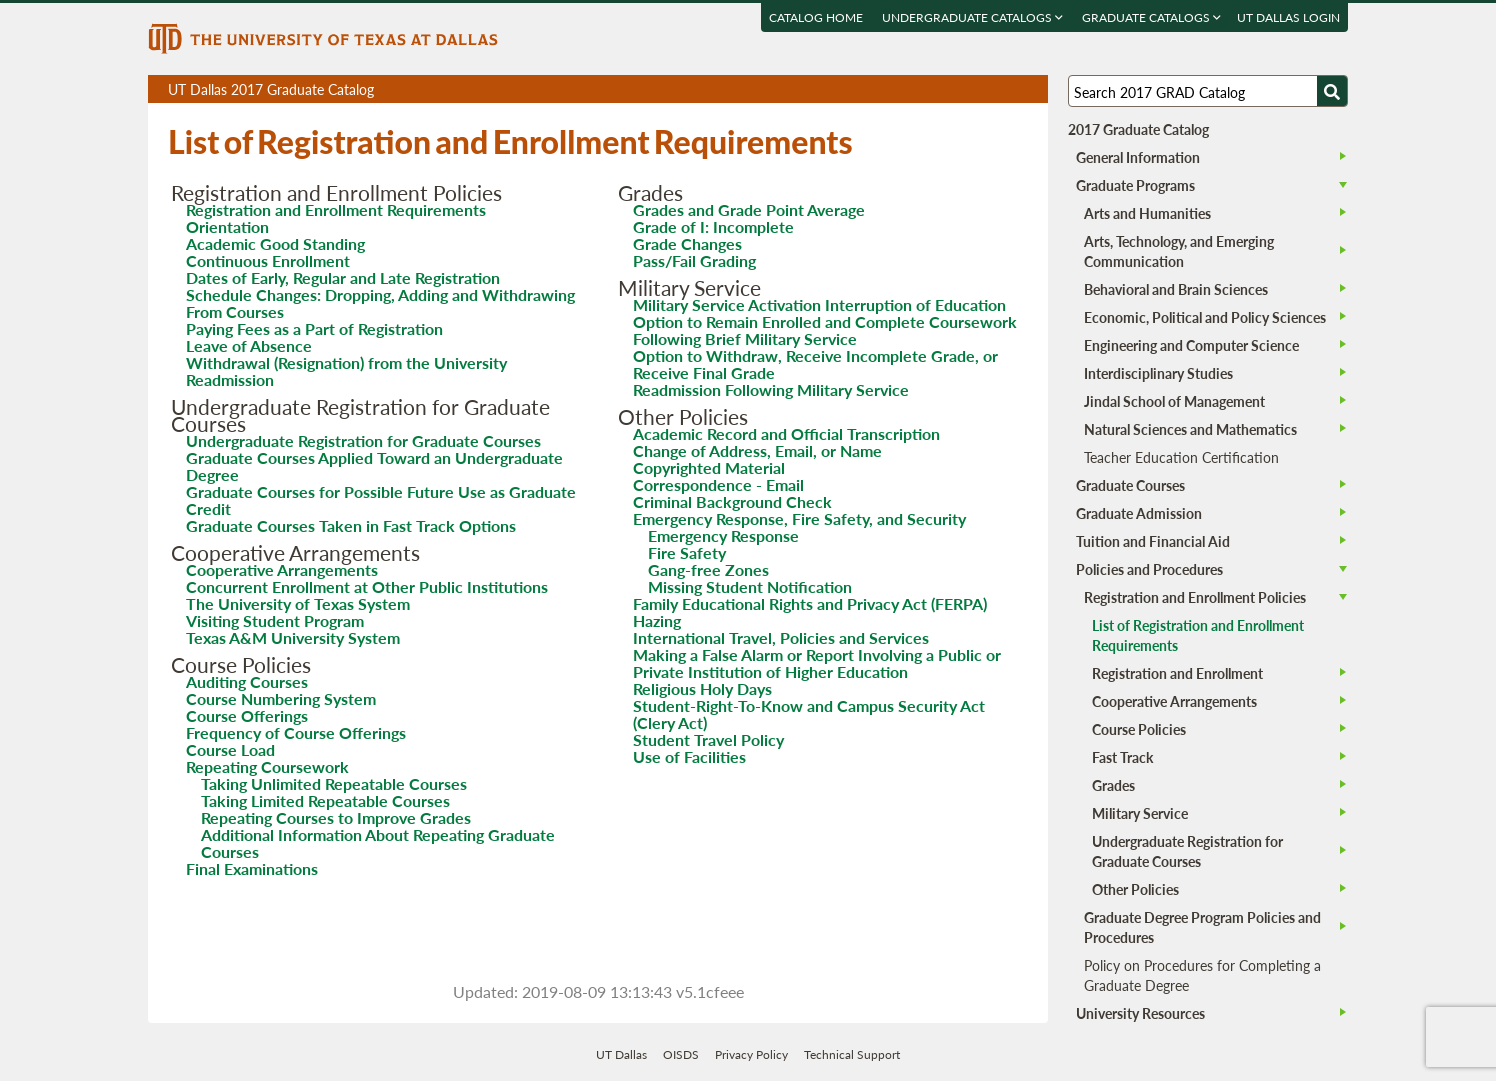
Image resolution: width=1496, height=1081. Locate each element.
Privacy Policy (751, 1054)
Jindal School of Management (1174, 401)
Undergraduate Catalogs (972, 17)
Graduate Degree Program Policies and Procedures (1202, 927)
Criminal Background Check (732, 501)
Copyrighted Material (709, 467)
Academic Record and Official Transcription (786, 433)
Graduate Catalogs (1151, 17)
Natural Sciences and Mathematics (1190, 429)
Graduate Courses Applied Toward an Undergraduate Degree (374, 466)
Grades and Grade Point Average (749, 209)
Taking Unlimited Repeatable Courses (334, 783)
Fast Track (1122, 757)
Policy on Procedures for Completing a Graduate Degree (1202, 975)
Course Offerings (247, 715)
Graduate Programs (1135, 185)
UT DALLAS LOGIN (1288, 17)
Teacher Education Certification (1181, 457)
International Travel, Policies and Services (781, 637)
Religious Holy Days (702, 688)
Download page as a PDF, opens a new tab (960, 89)
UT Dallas (621, 1054)
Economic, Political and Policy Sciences (1205, 317)
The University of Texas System (298, 603)
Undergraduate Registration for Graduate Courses (363, 440)
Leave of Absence (249, 345)
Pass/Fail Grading (694, 260)
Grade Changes (687, 243)
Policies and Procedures (1149, 569)
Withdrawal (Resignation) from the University (346, 362)
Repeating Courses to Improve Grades (336, 817)
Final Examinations (252, 868)
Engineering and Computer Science (1191, 345)
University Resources (1140, 1013)
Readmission (230, 379)
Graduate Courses (1130, 485)
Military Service (1140, 813)
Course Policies (1139, 729)
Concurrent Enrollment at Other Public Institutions (367, 586)
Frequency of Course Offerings (296, 732)
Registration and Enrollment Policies (1195, 597)
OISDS (681, 1054)
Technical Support (852, 1054)
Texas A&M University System (293, 637)
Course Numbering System (281, 698)
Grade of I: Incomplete (713, 226)
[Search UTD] (1332, 91)
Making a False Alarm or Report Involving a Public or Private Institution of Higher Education (817, 663)
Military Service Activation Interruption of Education (819, 304)
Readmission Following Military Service (771, 389)
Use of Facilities (689, 756)
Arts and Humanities (1147, 213)
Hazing (657, 620)
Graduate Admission (1139, 513)
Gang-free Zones (708, 569)
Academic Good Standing (275, 243)
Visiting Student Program (275, 620)
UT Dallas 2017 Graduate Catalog (608, 91)
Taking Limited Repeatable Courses (325, 800)
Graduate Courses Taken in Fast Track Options (351, 525)
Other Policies (1135, 889)
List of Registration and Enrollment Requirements (1198, 635)
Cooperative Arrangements (282, 569)
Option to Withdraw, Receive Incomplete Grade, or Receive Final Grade (815, 364)
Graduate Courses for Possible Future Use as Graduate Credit (381, 500)
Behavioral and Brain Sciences (1176, 289)
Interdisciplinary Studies (1158, 373)
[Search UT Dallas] (1208, 91)
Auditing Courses (247, 681)
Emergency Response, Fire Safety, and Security (799, 518)
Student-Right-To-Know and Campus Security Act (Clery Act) (809, 714)
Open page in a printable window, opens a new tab (1006, 89)
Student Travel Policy (708, 739)
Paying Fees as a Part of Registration (314, 328)
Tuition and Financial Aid (1153, 541)
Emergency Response (723, 535)
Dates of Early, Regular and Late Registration (343, 277)
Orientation (227, 226)
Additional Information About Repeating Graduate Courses (378, 843)
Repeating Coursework (267, 766)
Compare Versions (1029, 89)
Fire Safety (687, 552)
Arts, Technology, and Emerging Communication (1179, 251)
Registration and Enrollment (1177, 673)
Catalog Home (816, 17)
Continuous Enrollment (268, 260)
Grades (1113, 785)
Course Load (230, 749)
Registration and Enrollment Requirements (336, 209)
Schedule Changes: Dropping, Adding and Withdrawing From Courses (380, 303)
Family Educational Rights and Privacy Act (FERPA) (810, 603)
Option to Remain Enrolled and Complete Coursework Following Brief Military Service (825, 330)
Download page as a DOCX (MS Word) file (983, 89)
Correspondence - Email (718, 484)
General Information (1138, 157)
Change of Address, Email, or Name (757, 450)
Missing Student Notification (750, 586)
